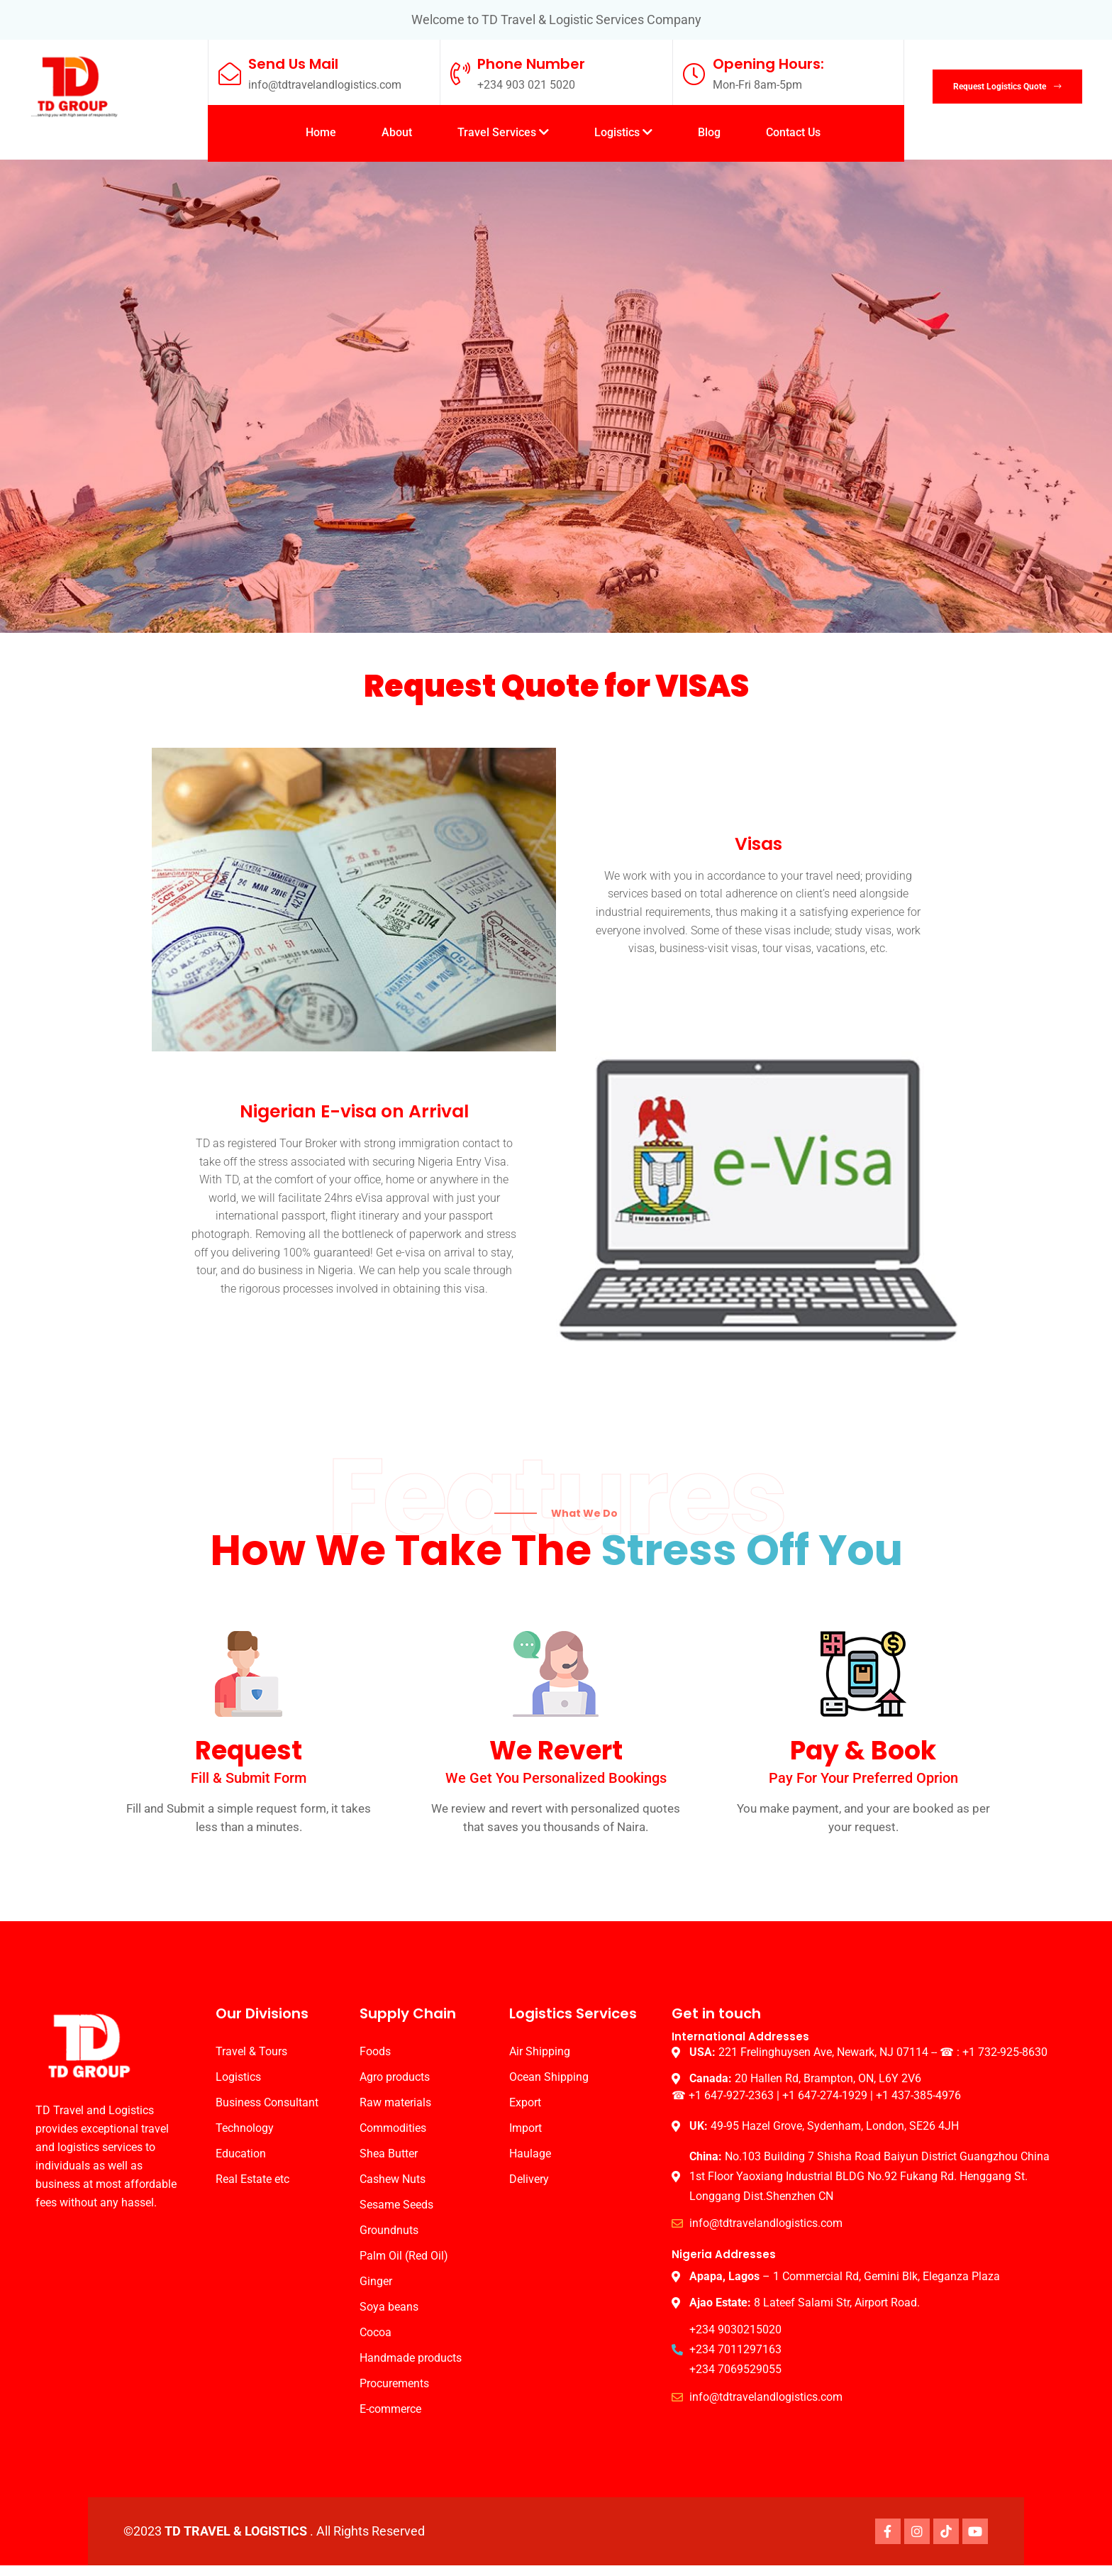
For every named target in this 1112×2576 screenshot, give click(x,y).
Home (321, 132)
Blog (709, 132)
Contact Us (793, 132)
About (397, 132)
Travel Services (503, 132)
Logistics (623, 132)
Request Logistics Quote (1004, 87)
